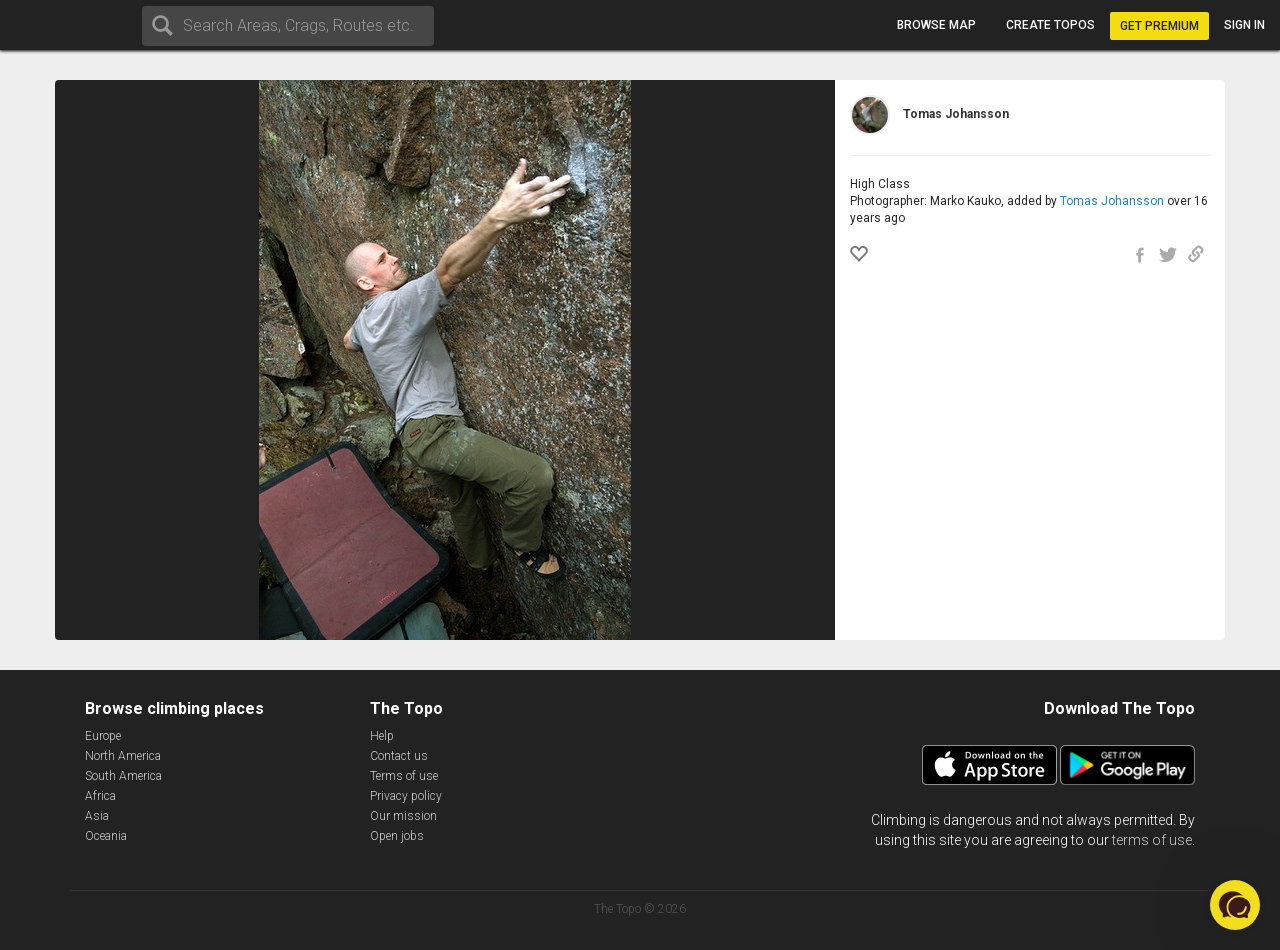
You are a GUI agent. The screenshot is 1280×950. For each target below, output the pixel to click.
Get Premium (1159, 26)
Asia (97, 816)
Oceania (106, 836)
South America (123, 776)
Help (382, 736)
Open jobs (397, 836)
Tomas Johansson (1112, 201)
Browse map (936, 25)
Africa (100, 796)
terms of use (1152, 840)
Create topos (1050, 25)
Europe (103, 736)
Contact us (399, 756)
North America (123, 756)
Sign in (1244, 25)
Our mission (403, 816)
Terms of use (404, 776)
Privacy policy (406, 796)
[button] (1235, 905)
